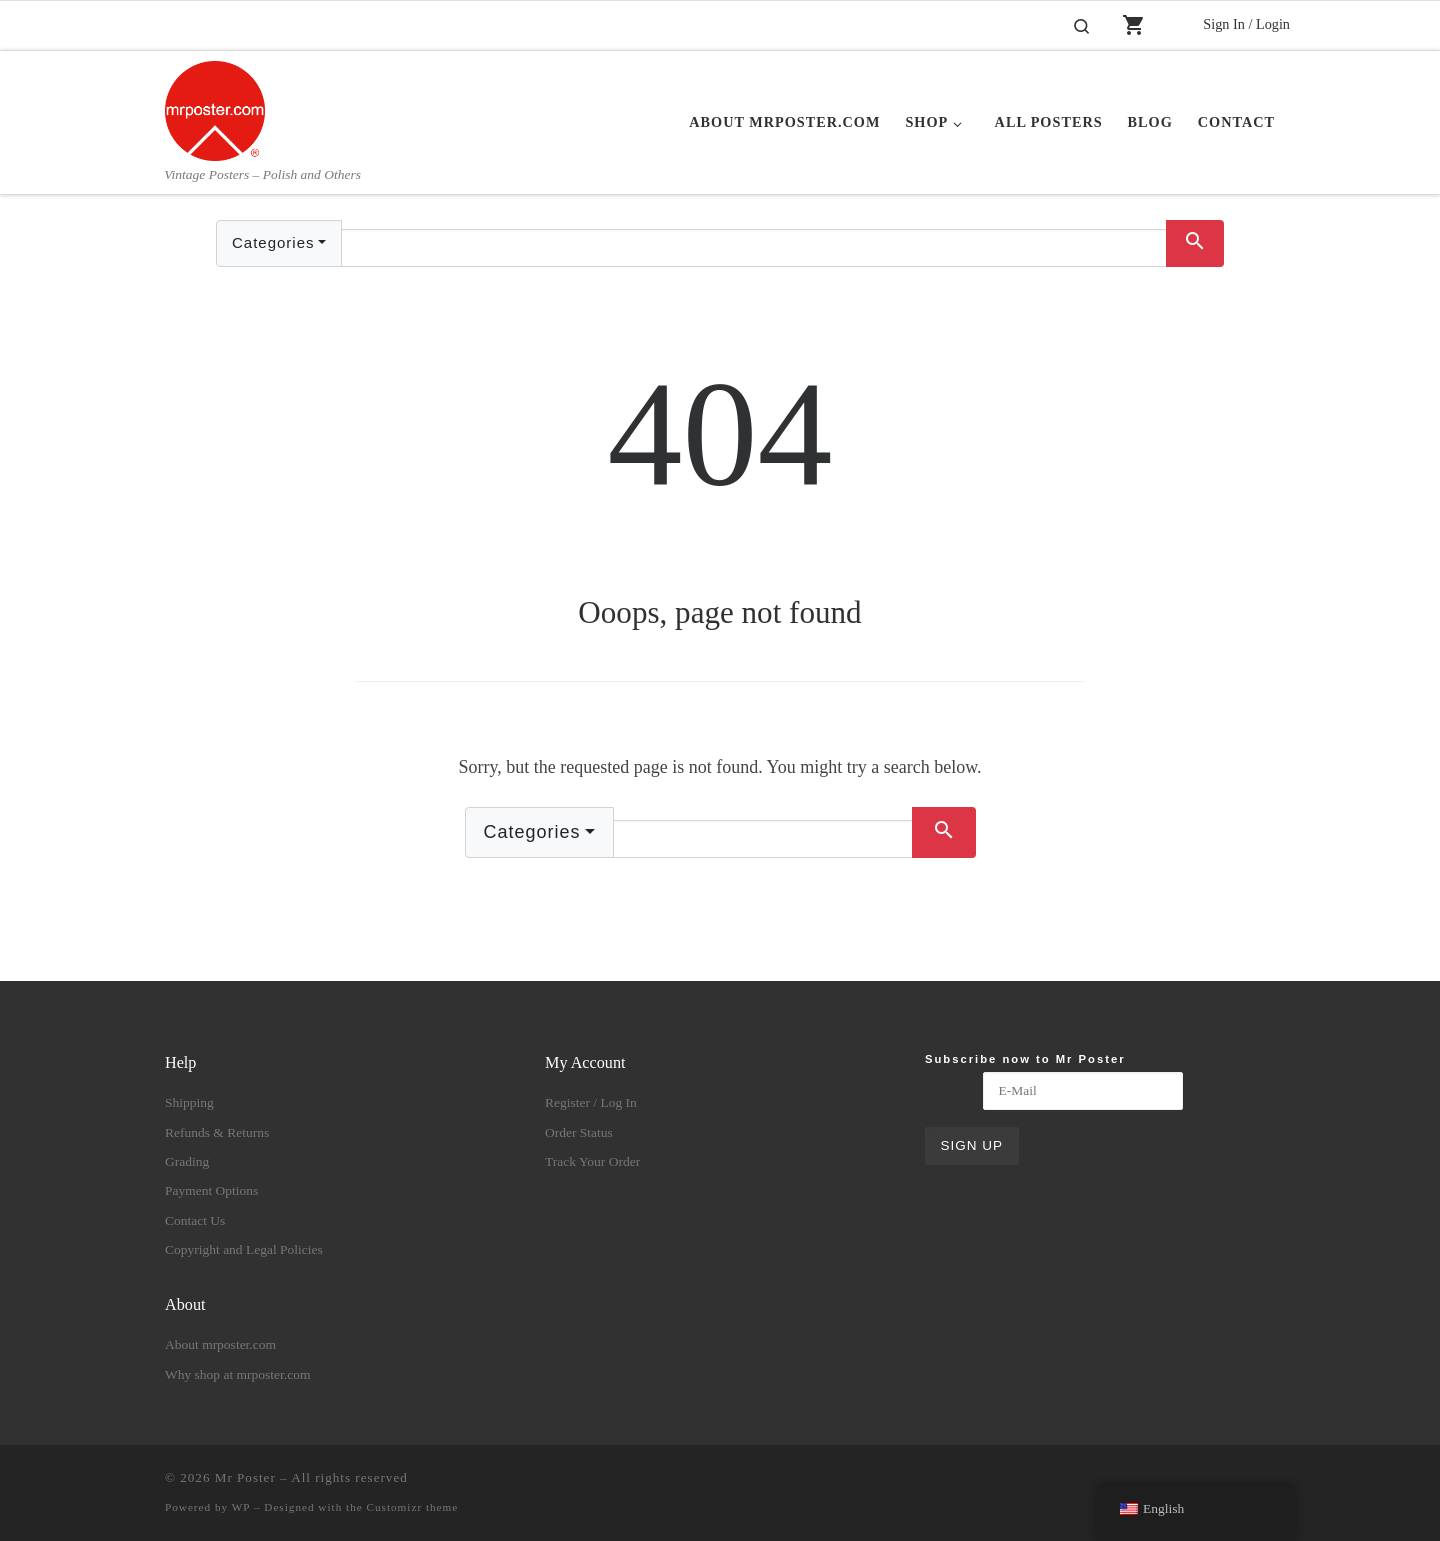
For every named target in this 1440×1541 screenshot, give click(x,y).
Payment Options (211, 1190)
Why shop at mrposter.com (237, 1374)
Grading (187, 1161)
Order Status (579, 1132)
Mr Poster (245, 1477)
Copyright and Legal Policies (244, 1249)
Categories (273, 242)
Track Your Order (592, 1161)
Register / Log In (591, 1102)
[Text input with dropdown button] (754, 248)
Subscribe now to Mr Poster (1025, 1059)
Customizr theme (413, 1507)
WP (241, 1507)
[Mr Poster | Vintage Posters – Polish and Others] (215, 108)
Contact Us (195, 1220)
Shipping (189, 1102)
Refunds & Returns (217, 1132)
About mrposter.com (220, 1344)
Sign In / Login (1246, 24)
